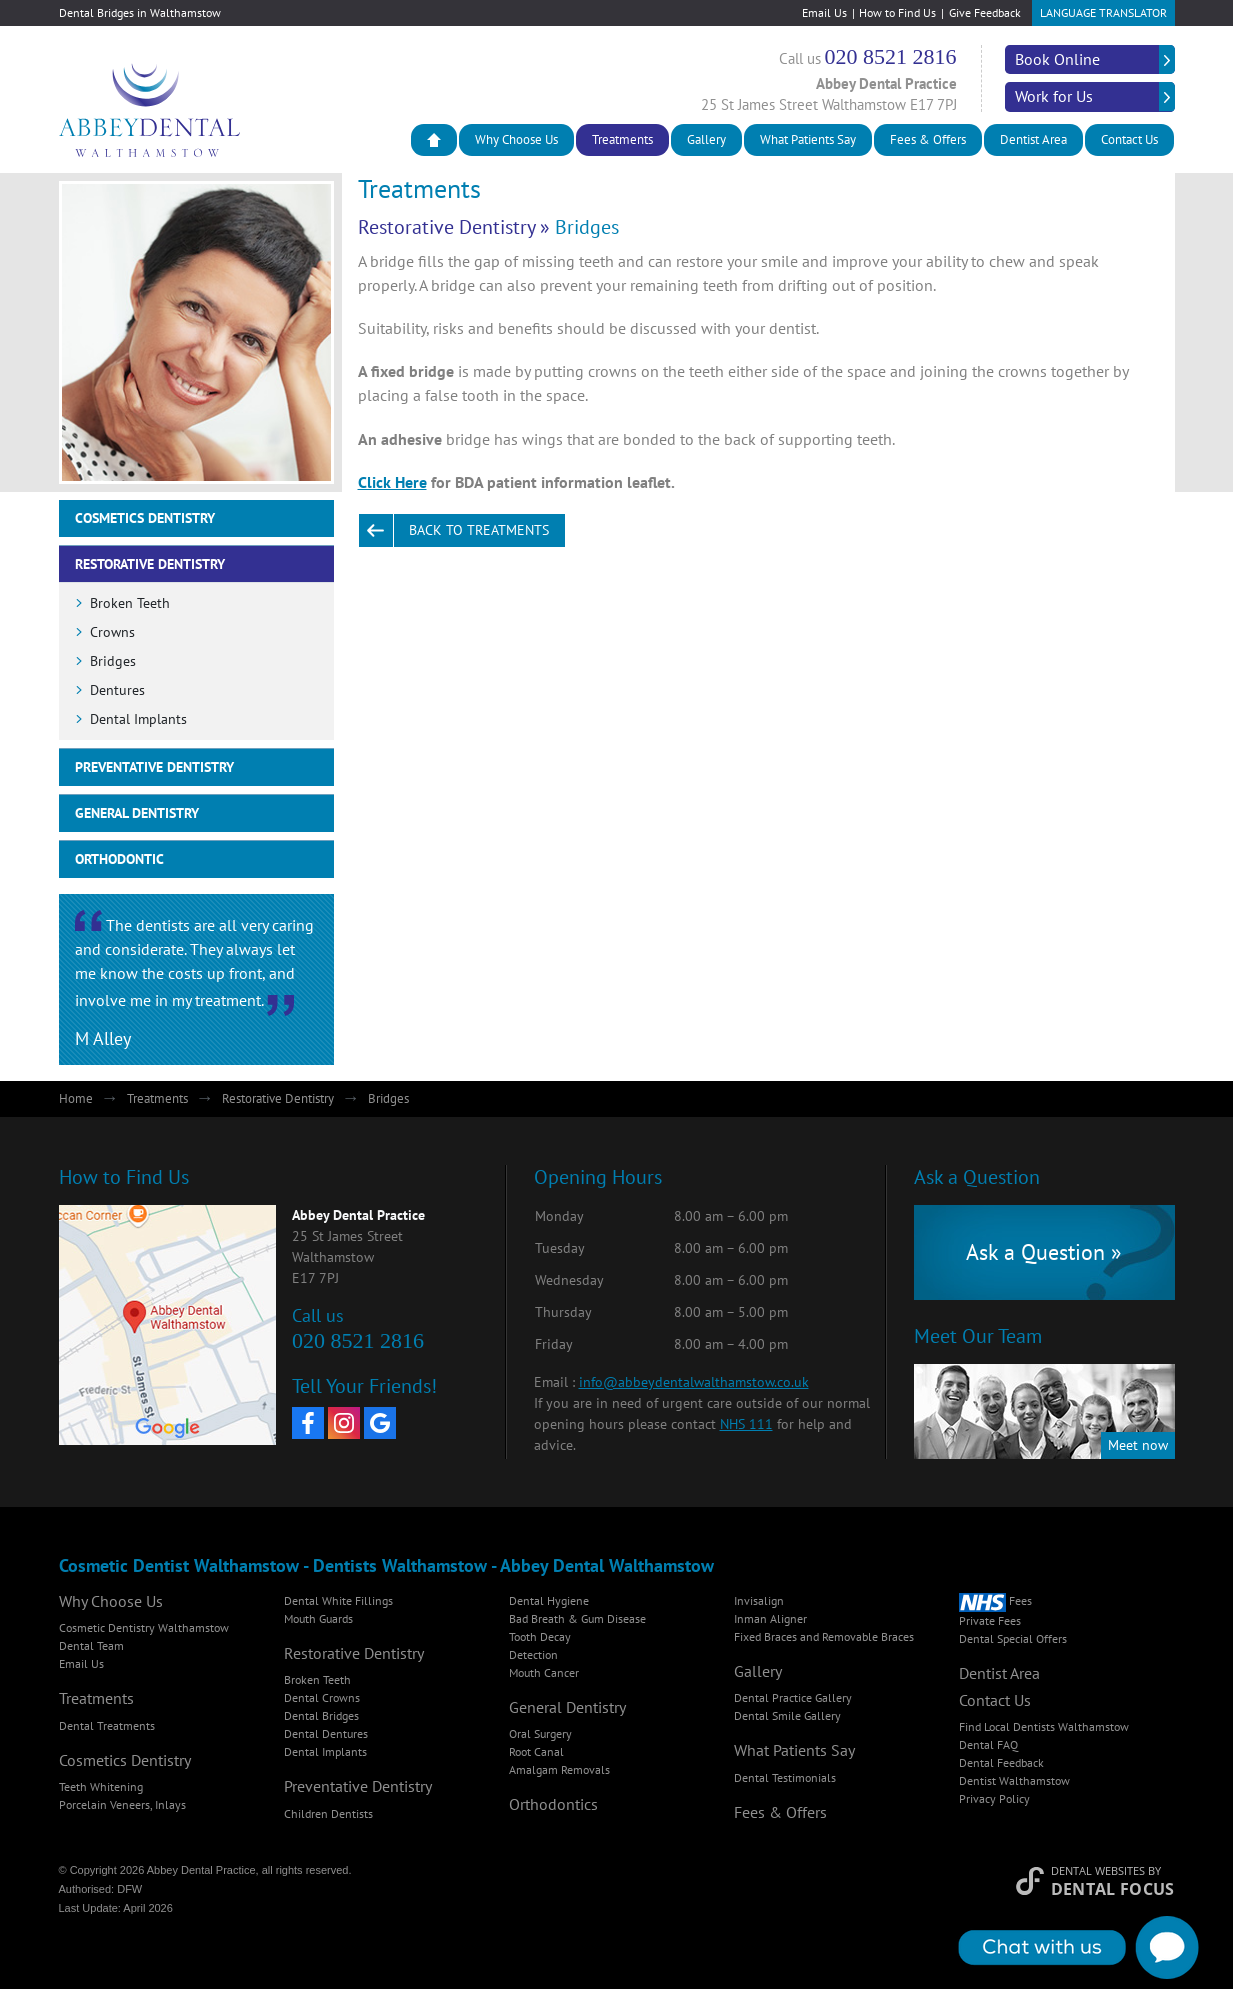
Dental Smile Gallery (787, 1715)
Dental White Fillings (338, 1600)
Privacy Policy (994, 1798)
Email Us (824, 12)
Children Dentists (328, 1813)
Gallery (706, 139)
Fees (995, 1600)
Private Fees (990, 1620)
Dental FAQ (988, 1744)
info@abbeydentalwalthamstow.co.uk (694, 1382)
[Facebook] (308, 1423)
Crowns (112, 632)
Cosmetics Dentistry (145, 518)
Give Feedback (985, 12)
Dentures (117, 690)
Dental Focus (1113, 1889)
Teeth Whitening (101, 1786)
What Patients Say (808, 139)
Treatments (622, 139)
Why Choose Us (516, 139)
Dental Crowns (322, 1697)
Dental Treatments (107, 1725)
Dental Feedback (1001, 1762)
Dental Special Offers (1013, 1638)
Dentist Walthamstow (1014, 1780)
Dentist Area (1033, 139)
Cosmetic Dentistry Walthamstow (144, 1627)
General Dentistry (137, 813)
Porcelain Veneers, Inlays (122, 1804)
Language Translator (1103, 12)
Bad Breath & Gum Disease (577, 1618)
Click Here (392, 482)
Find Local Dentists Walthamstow (1044, 1726)
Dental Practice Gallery (793, 1697)
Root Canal (536, 1751)
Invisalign (759, 1600)
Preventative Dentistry (154, 767)
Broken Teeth (130, 603)
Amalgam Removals (559, 1769)
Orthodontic (119, 859)
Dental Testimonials (785, 1777)
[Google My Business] (380, 1423)
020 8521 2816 (891, 56)
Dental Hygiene (549, 1600)
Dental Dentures (326, 1733)
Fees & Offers (928, 139)
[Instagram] (344, 1423)
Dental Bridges (321, 1715)
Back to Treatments (479, 530)
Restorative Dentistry (446, 227)
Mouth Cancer (544, 1672)
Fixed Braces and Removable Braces (824, 1636)
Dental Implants (138, 719)
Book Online (1057, 59)
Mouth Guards (318, 1618)
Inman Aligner (770, 1618)
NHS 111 (746, 1424)
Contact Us (1129, 139)
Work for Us (1054, 96)
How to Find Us (897, 12)
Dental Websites (1098, 1870)
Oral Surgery (540, 1733)
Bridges (113, 661)
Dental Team (91, 1645)
